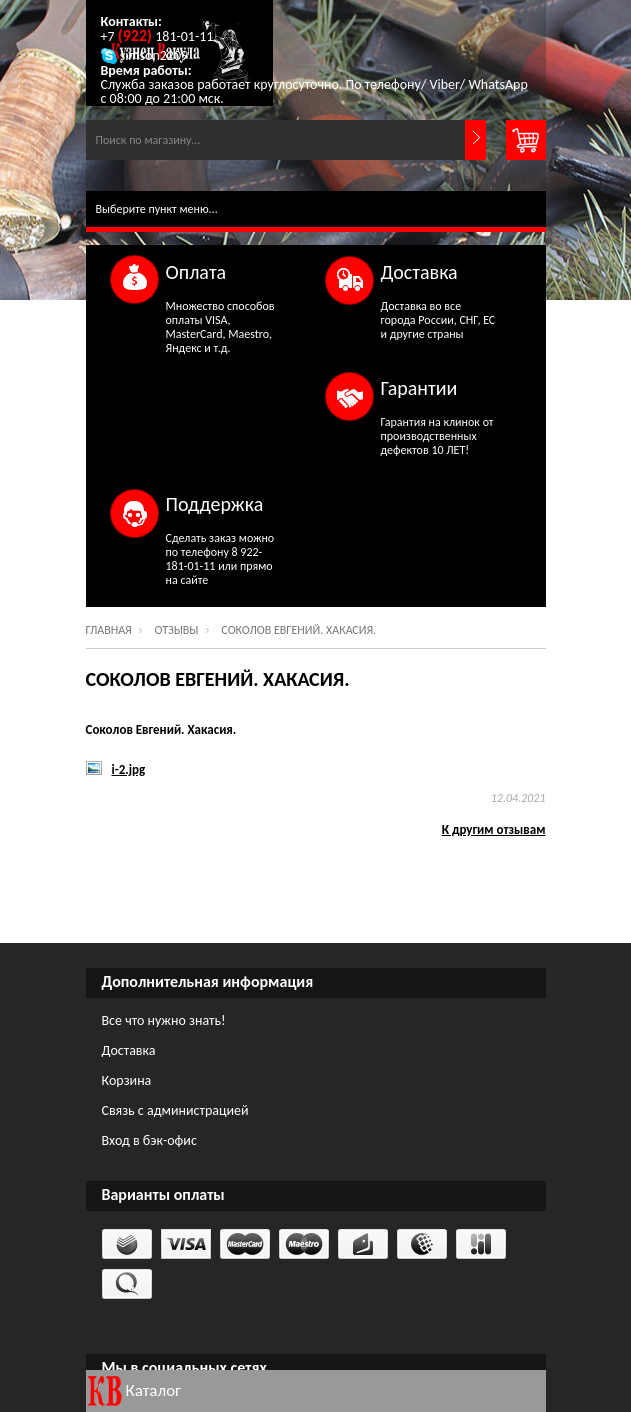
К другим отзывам (494, 829)
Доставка (129, 1050)
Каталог (154, 1390)
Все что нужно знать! (164, 1020)
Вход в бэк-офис (149, 1140)
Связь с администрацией (175, 1110)
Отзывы (177, 630)
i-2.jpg (129, 769)
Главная (109, 630)
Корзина (127, 1080)
